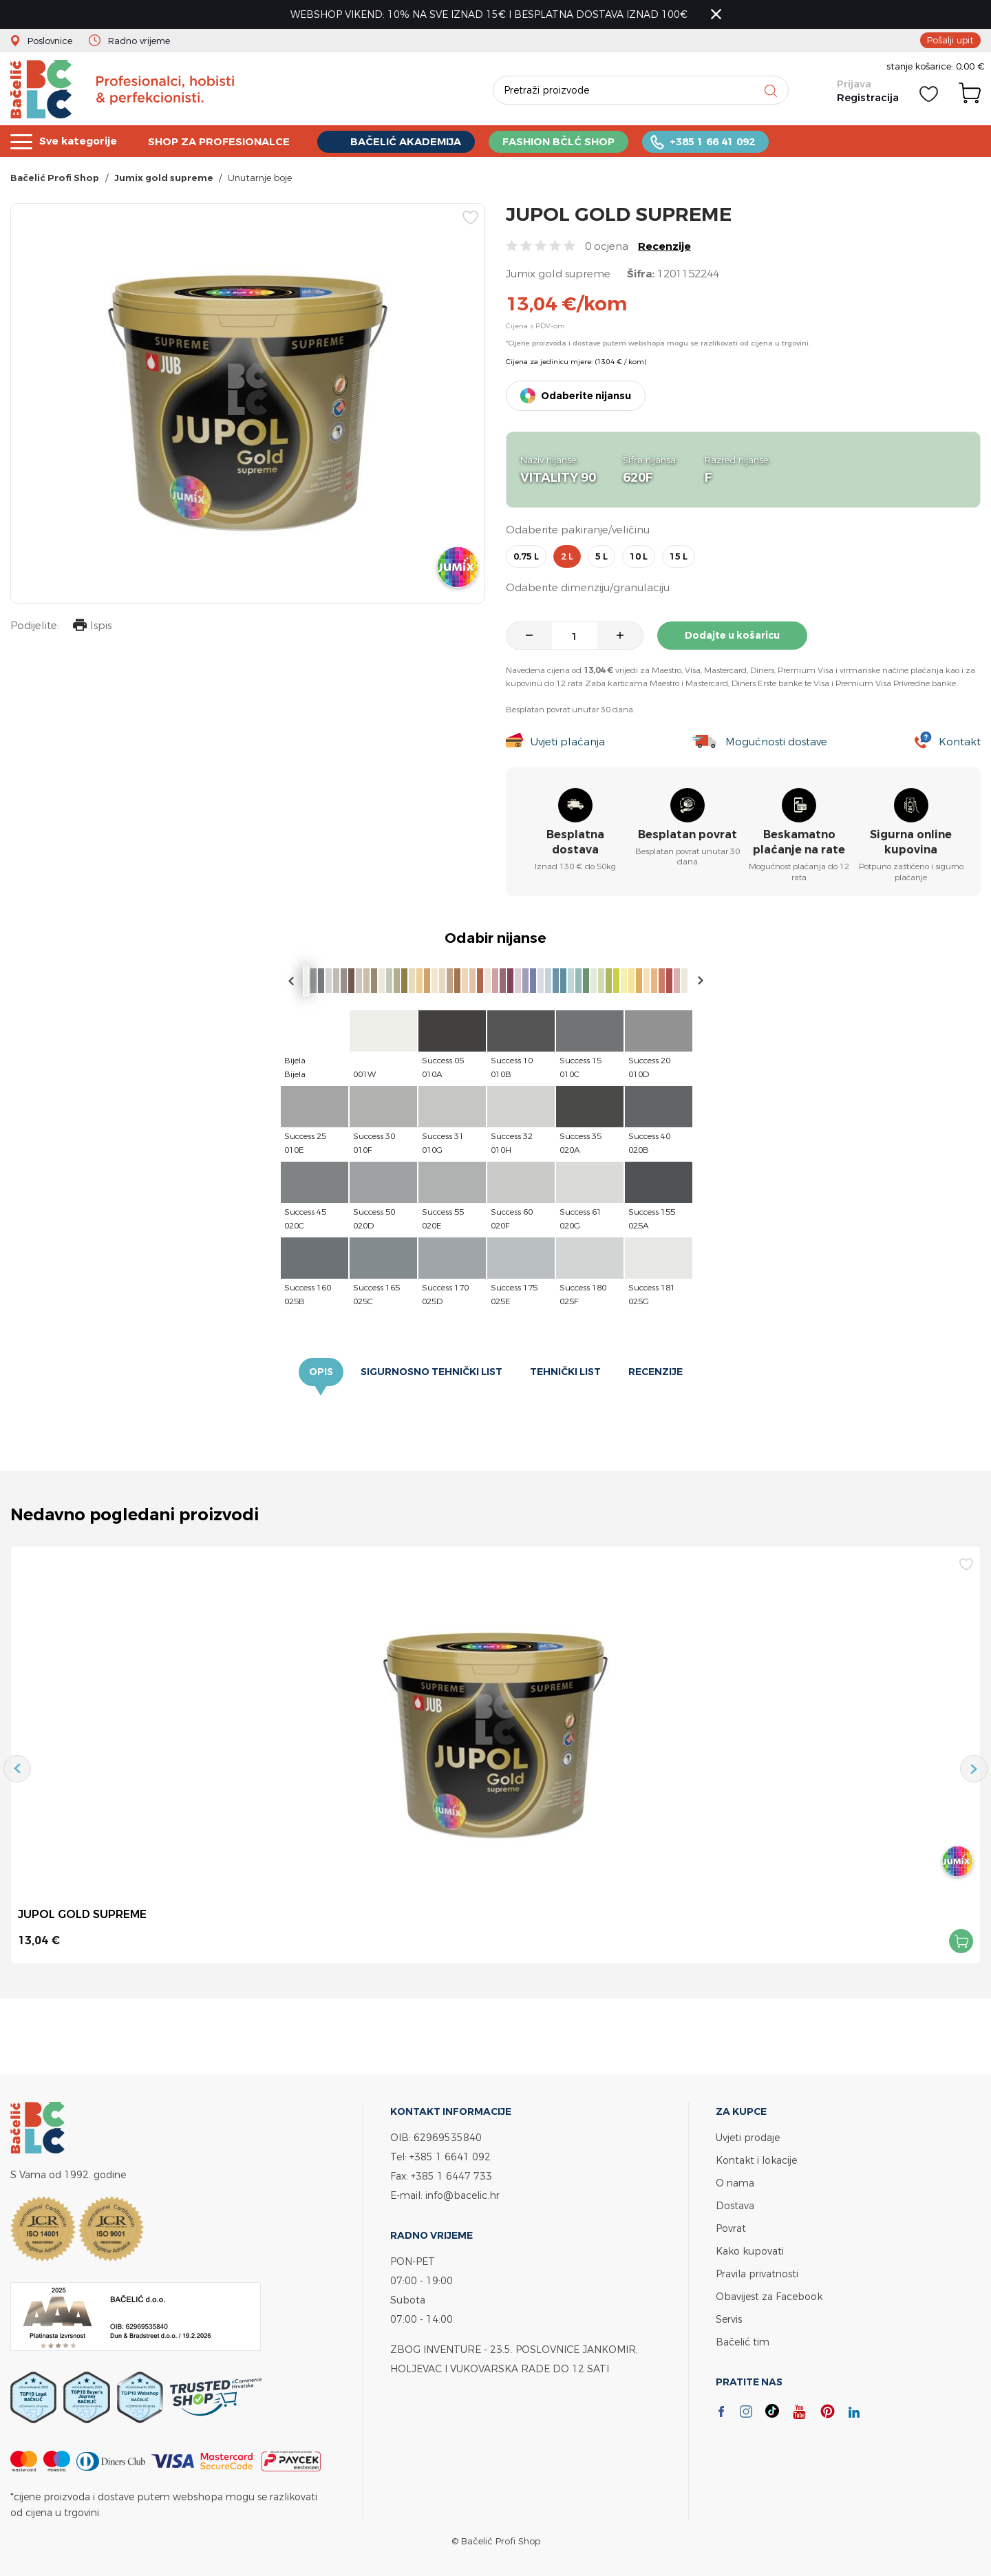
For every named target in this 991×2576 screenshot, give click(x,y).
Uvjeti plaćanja (567, 741)
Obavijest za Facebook (769, 2296)
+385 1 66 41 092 (715, 141)
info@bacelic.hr (462, 2195)
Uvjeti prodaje (748, 2137)
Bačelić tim (742, 2342)
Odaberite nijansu (586, 396)
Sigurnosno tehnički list (431, 1371)
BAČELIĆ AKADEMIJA (407, 142)
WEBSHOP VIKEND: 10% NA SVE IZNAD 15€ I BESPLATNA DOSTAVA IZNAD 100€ (489, 14)
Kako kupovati (750, 2251)
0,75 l (526, 556)
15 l (679, 556)
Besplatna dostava (575, 842)
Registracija (868, 98)
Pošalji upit (950, 39)
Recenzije (664, 246)
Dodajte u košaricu (732, 635)
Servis (729, 2319)
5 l (601, 556)
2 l (567, 556)
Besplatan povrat (687, 834)
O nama (735, 2183)
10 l (639, 556)
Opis (321, 1371)
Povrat (731, 2228)
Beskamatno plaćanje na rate (799, 842)
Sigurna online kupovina (911, 842)
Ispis (92, 627)
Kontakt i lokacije (756, 2160)
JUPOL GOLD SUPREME (82, 1914)
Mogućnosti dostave (776, 741)
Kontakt (960, 741)
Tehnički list (565, 1371)
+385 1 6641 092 (450, 2156)
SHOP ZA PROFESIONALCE (220, 141)
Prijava (854, 84)
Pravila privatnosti (757, 2273)
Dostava (735, 2205)
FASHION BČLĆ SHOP (560, 141)
